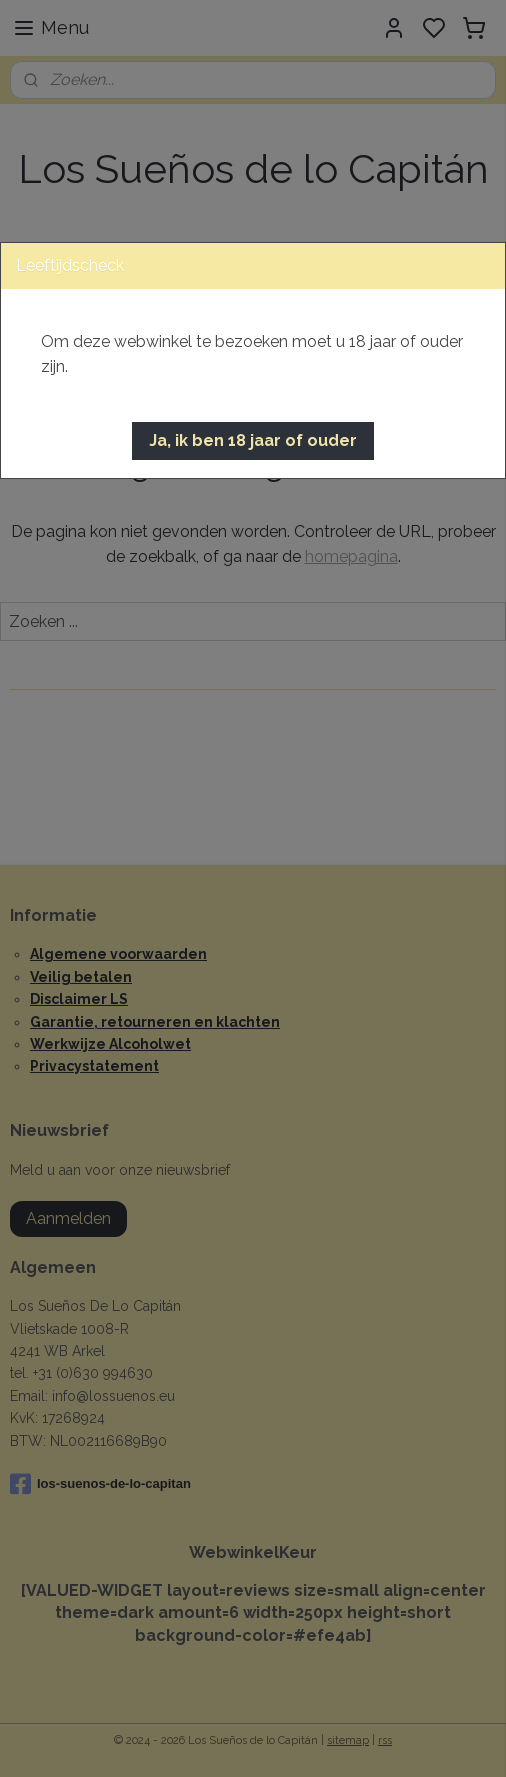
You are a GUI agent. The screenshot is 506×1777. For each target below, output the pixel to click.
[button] (253, 441)
